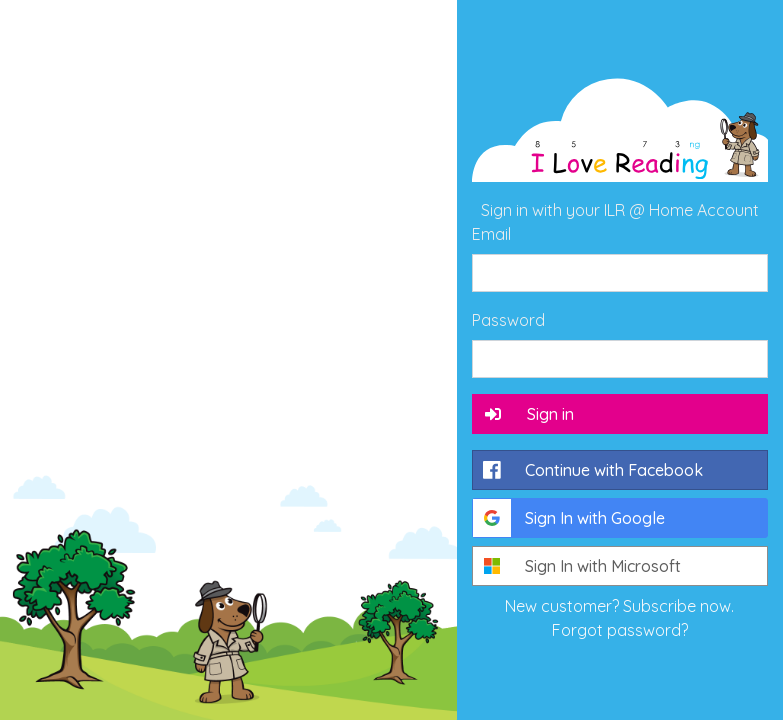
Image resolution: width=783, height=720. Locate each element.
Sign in (528, 414)
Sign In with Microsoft (577, 566)
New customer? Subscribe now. (619, 606)
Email (491, 234)
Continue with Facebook (588, 470)
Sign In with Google (569, 518)
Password (508, 320)
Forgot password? (620, 630)
